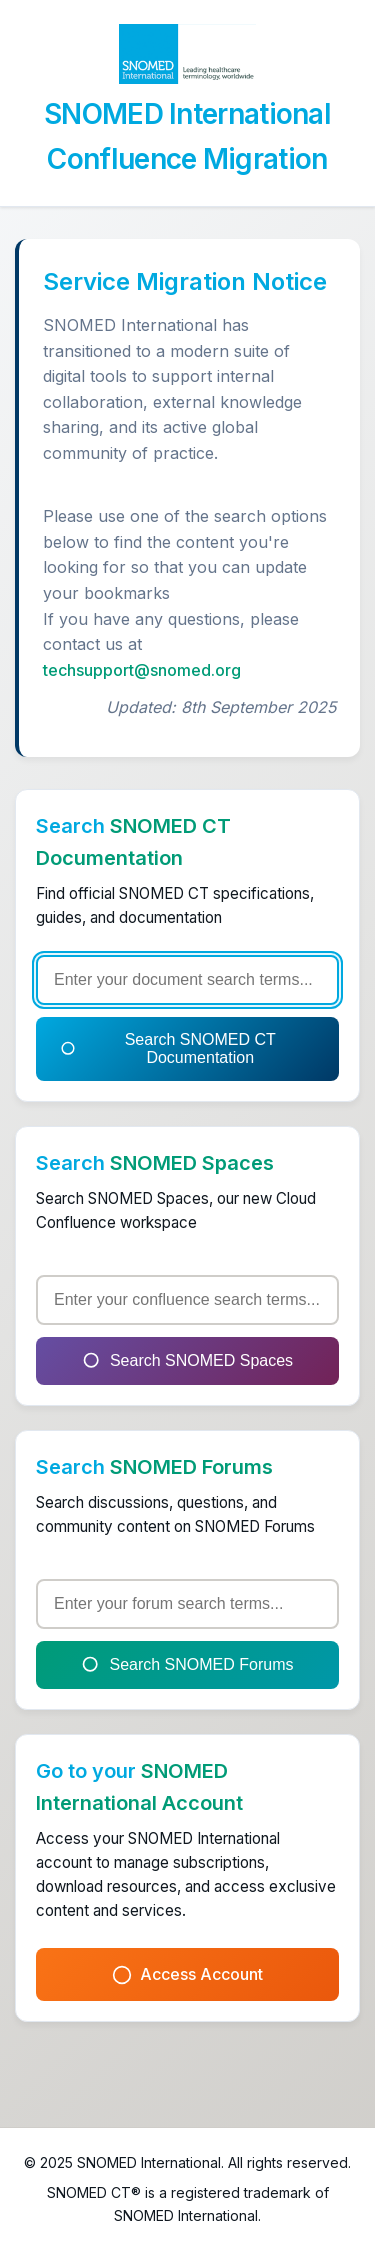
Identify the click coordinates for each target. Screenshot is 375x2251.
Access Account (187, 1974)
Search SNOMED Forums (187, 1665)
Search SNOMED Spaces (187, 1361)
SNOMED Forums (191, 1467)
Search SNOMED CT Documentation (168, 1048)
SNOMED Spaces (192, 1163)
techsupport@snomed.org (142, 670)
